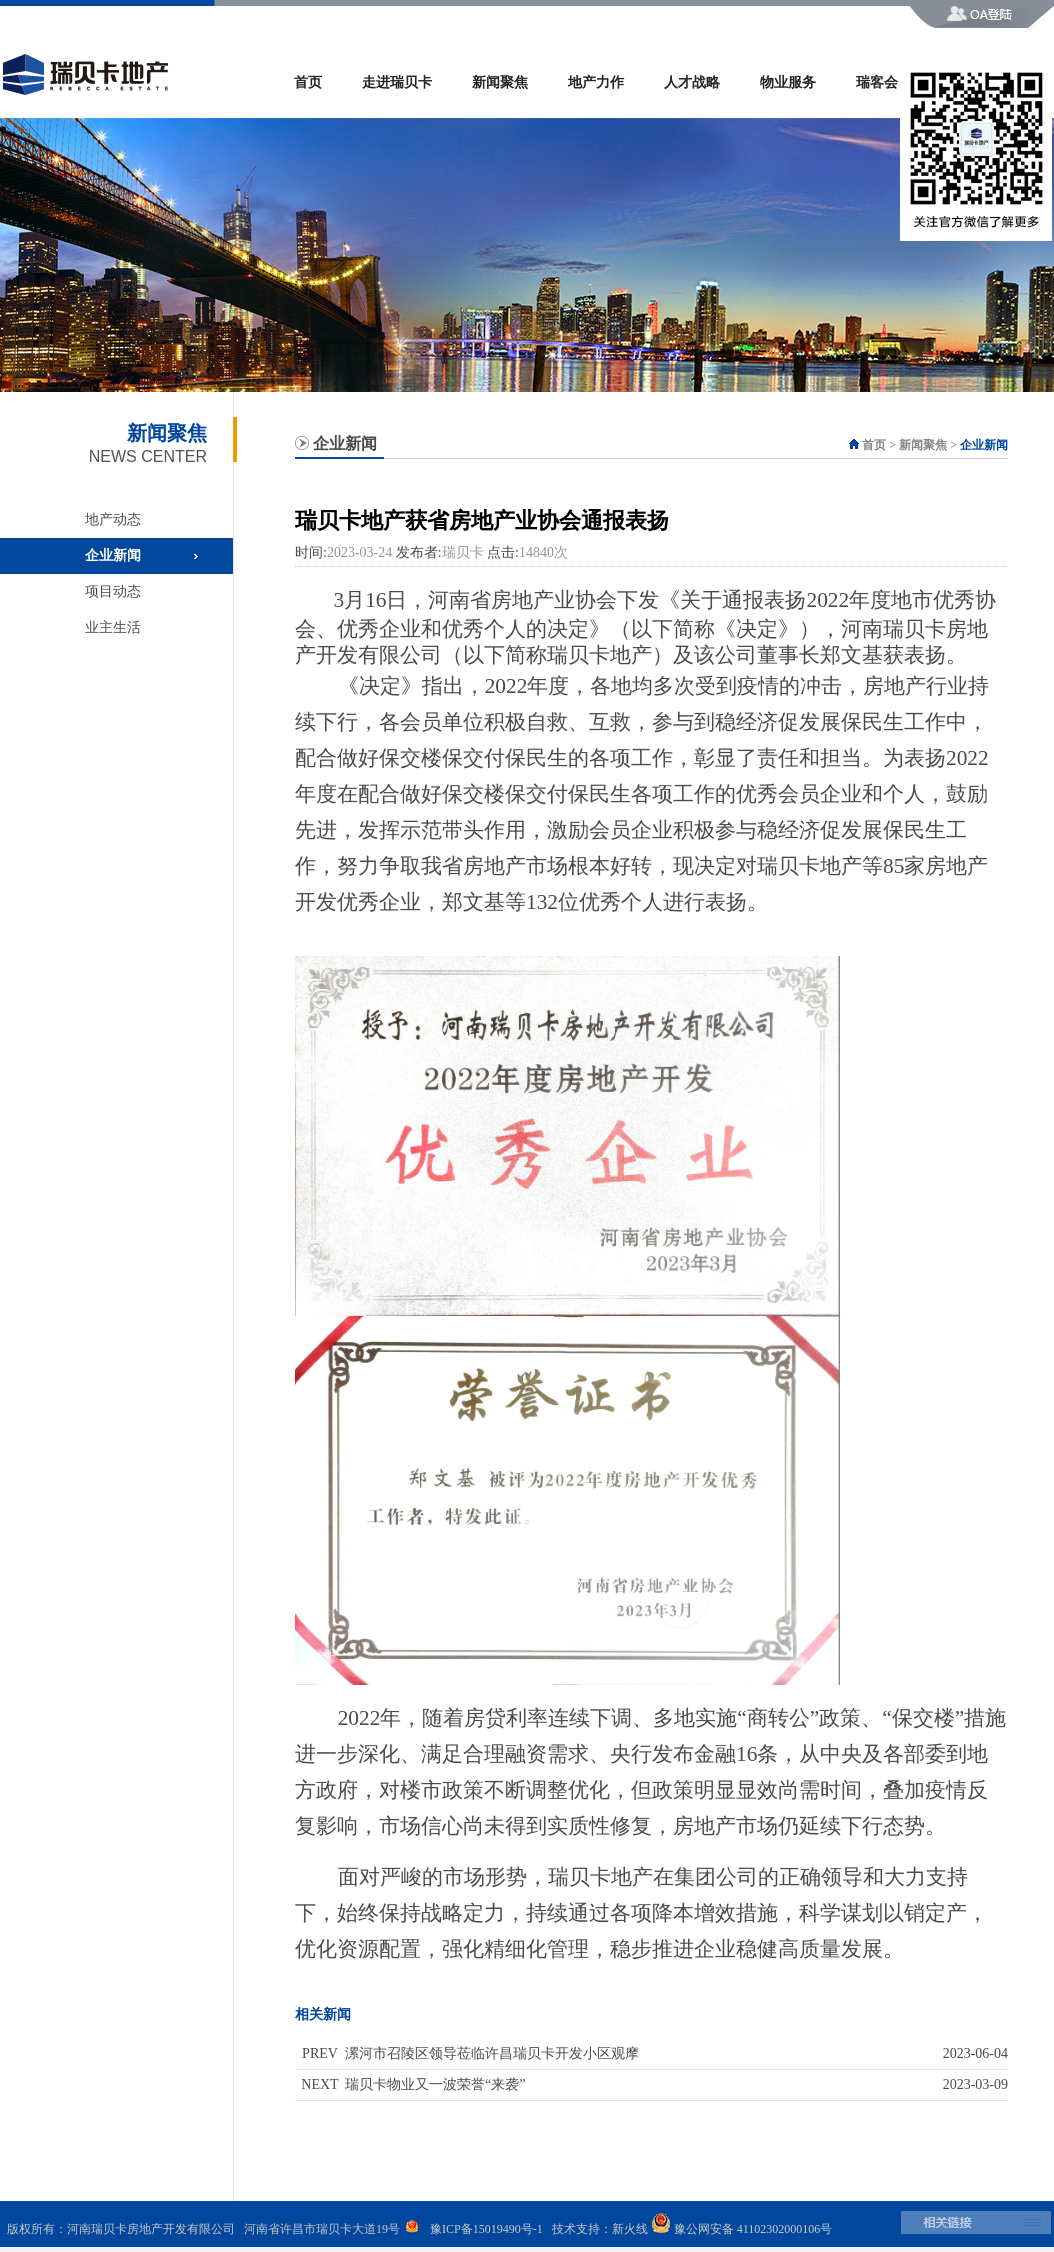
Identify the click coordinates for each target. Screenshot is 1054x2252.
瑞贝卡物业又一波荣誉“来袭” (435, 2084)
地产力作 (596, 82)
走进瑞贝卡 (397, 82)
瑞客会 (877, 82)
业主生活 (113, 627)
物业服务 (788, 82)
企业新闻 (113, 555)
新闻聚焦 (500, 82)
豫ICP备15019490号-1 (486, 2229)
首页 (308, 82)
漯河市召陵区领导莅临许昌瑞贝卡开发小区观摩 (492, 2053)
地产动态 (113, 519)
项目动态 (113, 591)
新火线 (630, 2229)
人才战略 (692, 82)
